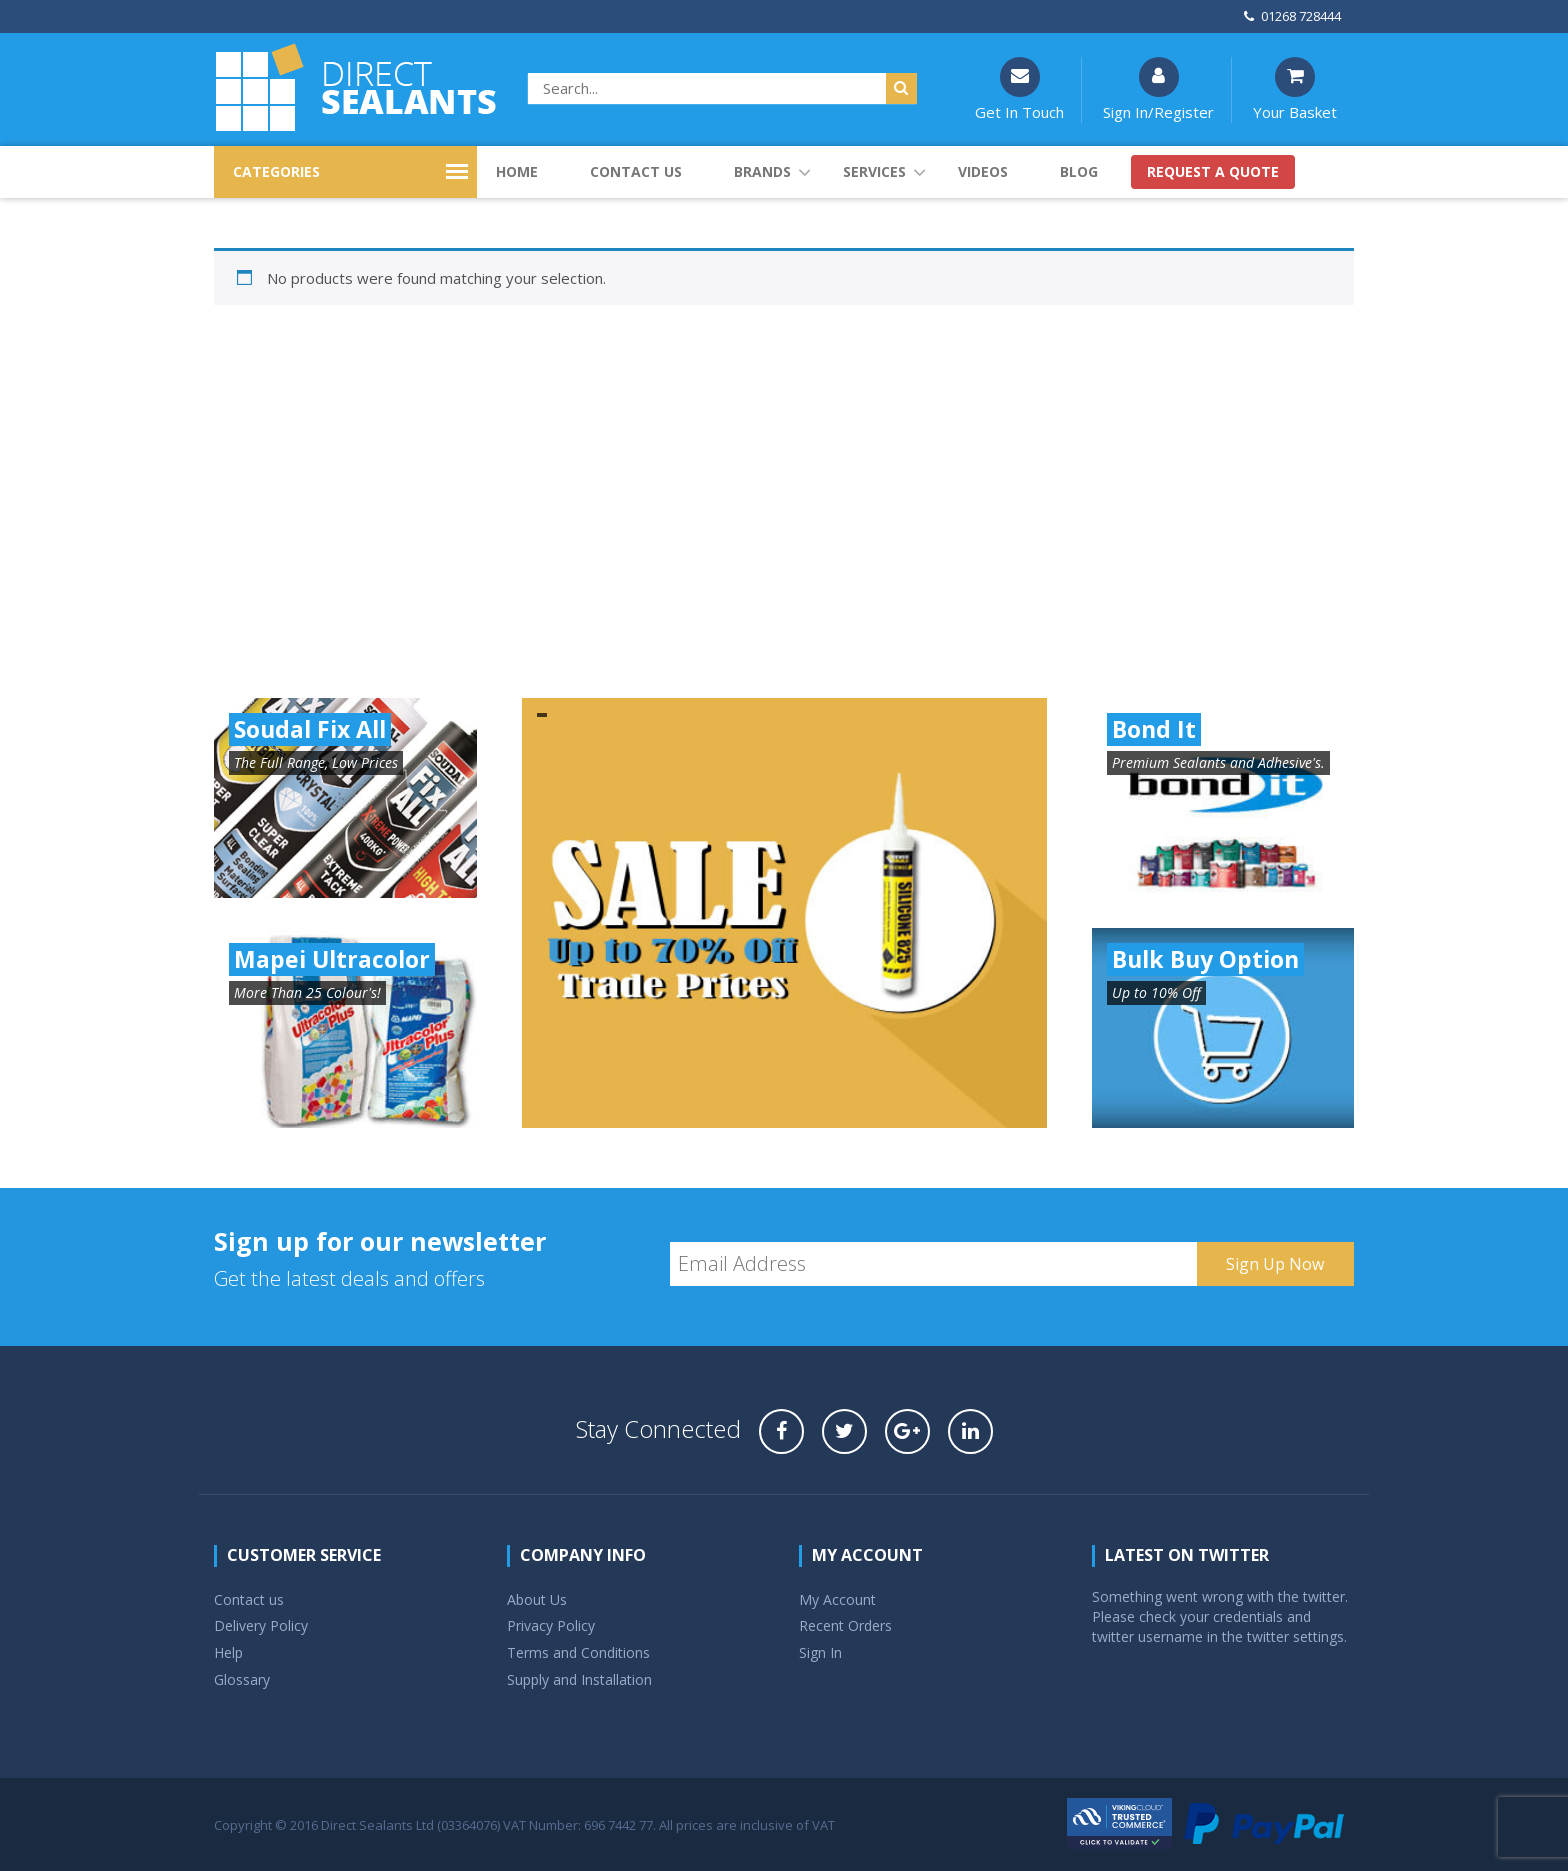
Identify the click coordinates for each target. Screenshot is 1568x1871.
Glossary (242, 1679)
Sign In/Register (1158, 89)
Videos (983, 171)
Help (228, 1652)
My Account (837, 1599)
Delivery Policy (261, 1625)
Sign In (820, 1652)
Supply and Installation (579, 1679)
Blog (1079, 171)
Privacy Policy (551, 1625)
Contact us (636, 171)
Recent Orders (845, 1625)
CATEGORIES (276, 171)
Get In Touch (1019, 89)
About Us (537, 1599)
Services (874, 171)
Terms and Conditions (578, 1652)
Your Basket (1295, 89)
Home (517, 171)
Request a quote (1213, 171)
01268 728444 (1292, 16)
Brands (762, 171)
